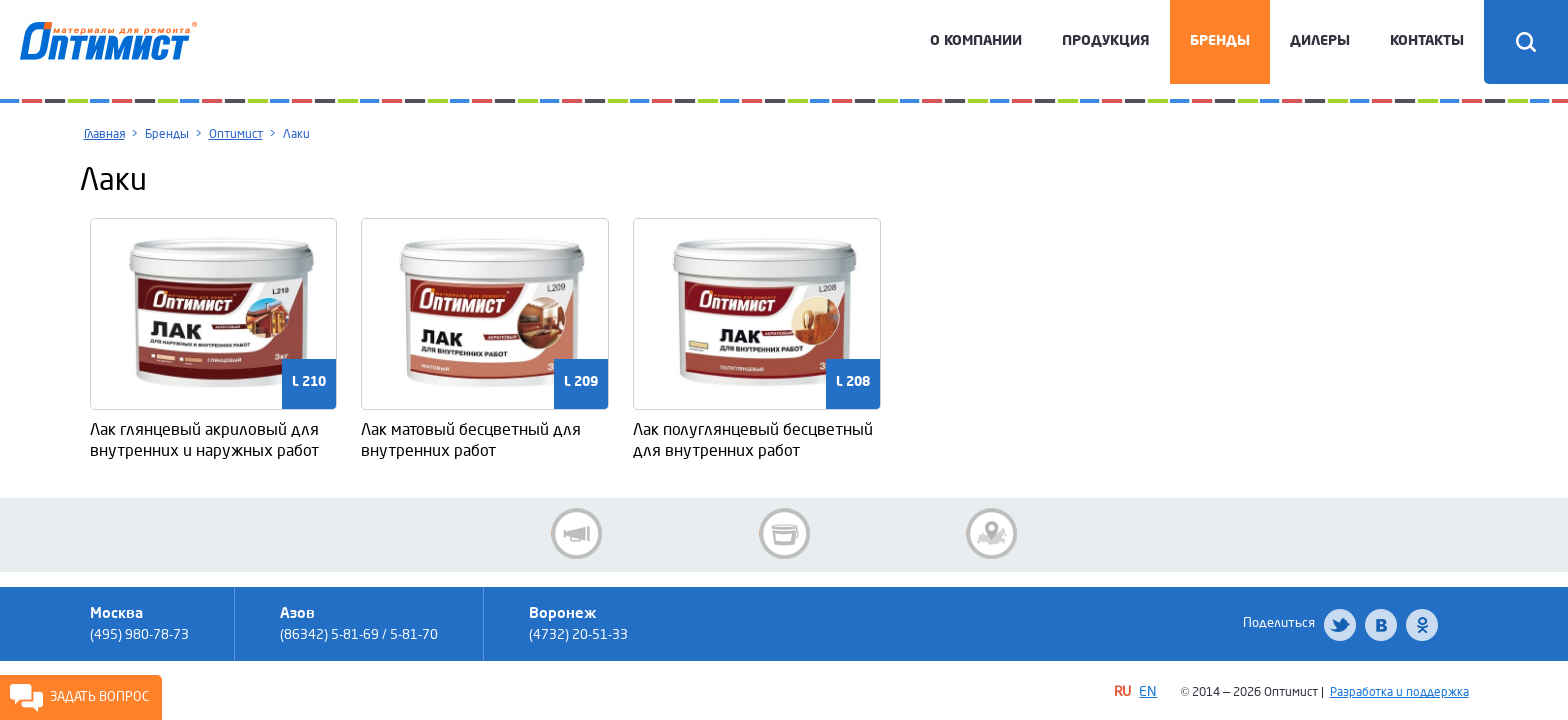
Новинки (784, 533)
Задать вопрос (99, 697)
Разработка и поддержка (1399, 692)
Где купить (991, 533)
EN (1148, 691)
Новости (576, 533)
